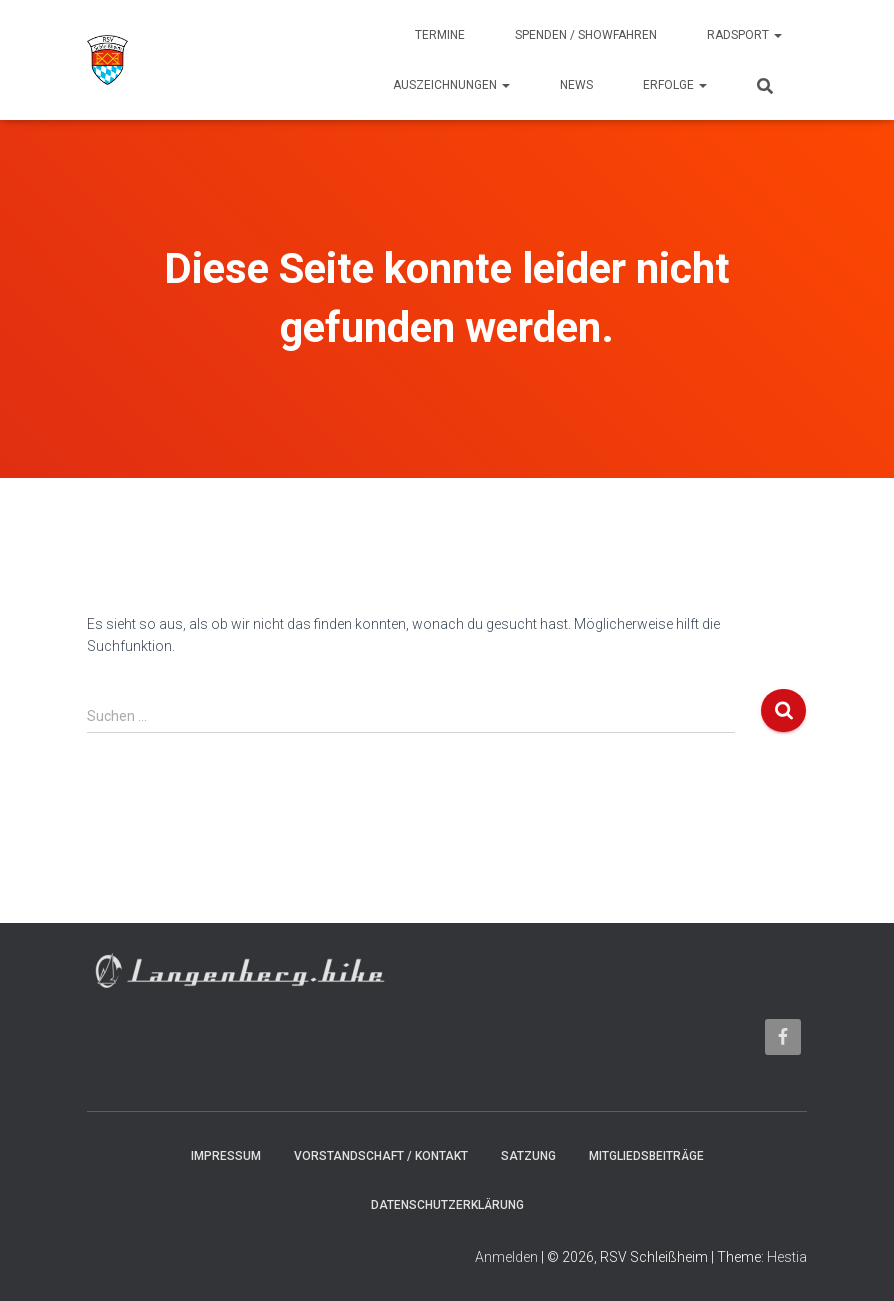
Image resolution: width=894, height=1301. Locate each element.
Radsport (744, 35)
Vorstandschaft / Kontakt (381, 1156)
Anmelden (506, 1257)
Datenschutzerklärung (447, 1205)
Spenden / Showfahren (586, 35)
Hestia (787, 1257)
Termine (440, 35)
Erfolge (675, 85)
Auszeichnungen (451, 85)
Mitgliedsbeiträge (646, 1156)
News (576, 85)
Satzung (528, 1156)
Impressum (226, 1156)
